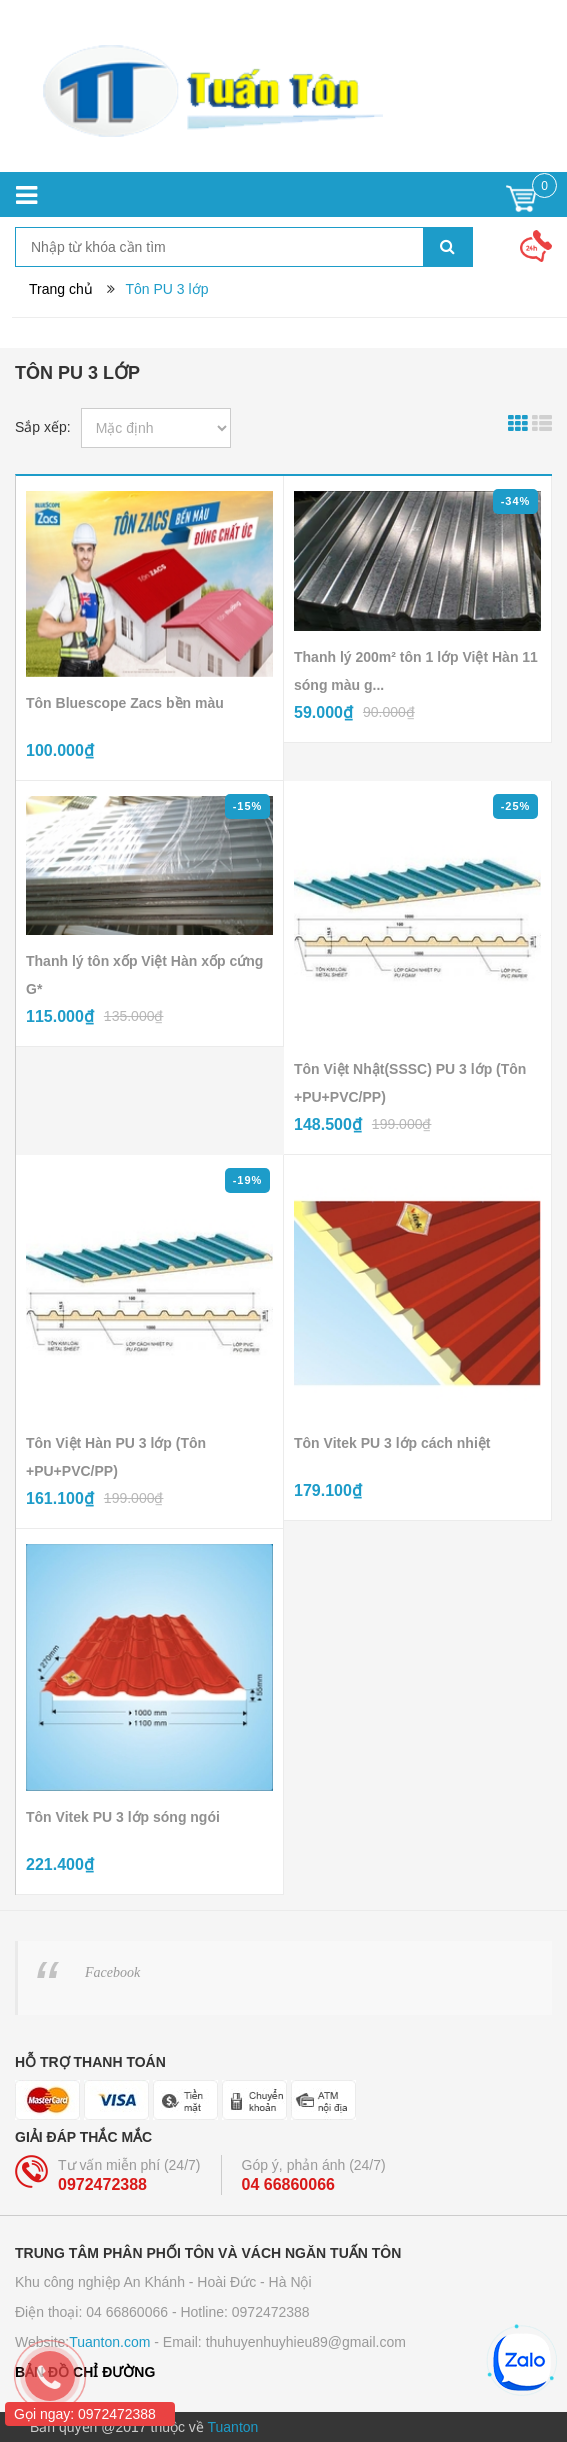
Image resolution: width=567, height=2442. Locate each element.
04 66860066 (288, 2184)
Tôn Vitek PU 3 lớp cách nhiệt (392, 1443)
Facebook (112, 1972)
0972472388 (102, 2184)
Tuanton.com (109, 2342)
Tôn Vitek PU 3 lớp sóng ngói (123, 1817)
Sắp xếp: (43, 427)
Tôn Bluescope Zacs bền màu (125, 703)
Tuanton (233, 2427)
